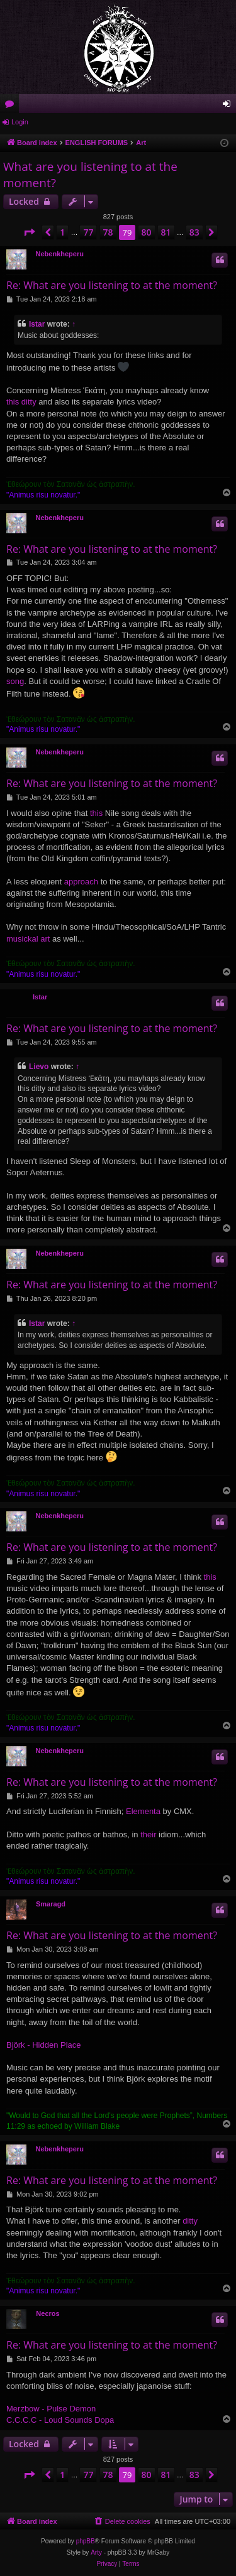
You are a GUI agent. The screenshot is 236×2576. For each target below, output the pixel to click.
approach (81, 881)
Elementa (143, 1811)
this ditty (21, 401)
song (15, 681)
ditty (190, 2220)
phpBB (85, 2541)
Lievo (38, 1066)
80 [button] (147, 232)
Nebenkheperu (60, 254)
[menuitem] (122, 2521)
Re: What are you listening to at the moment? (111, 285)
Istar (37, 324)
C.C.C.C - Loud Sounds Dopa (60, 2420)
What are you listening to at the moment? (90, 175)
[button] (29, 232)
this (96, 813)
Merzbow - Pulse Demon (51, 2408)
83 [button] (194, 232)
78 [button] (108, 232)
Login (19, 122)
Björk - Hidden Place (43, 2045)
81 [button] (166, 232)
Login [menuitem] (229, 106)
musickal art (28, 938)
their (148, 1834)
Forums (12, 106)
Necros (47, 2313)
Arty (96, 2552)
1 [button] (62, 232)
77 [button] (88, 232)
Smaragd (50, 1904)
